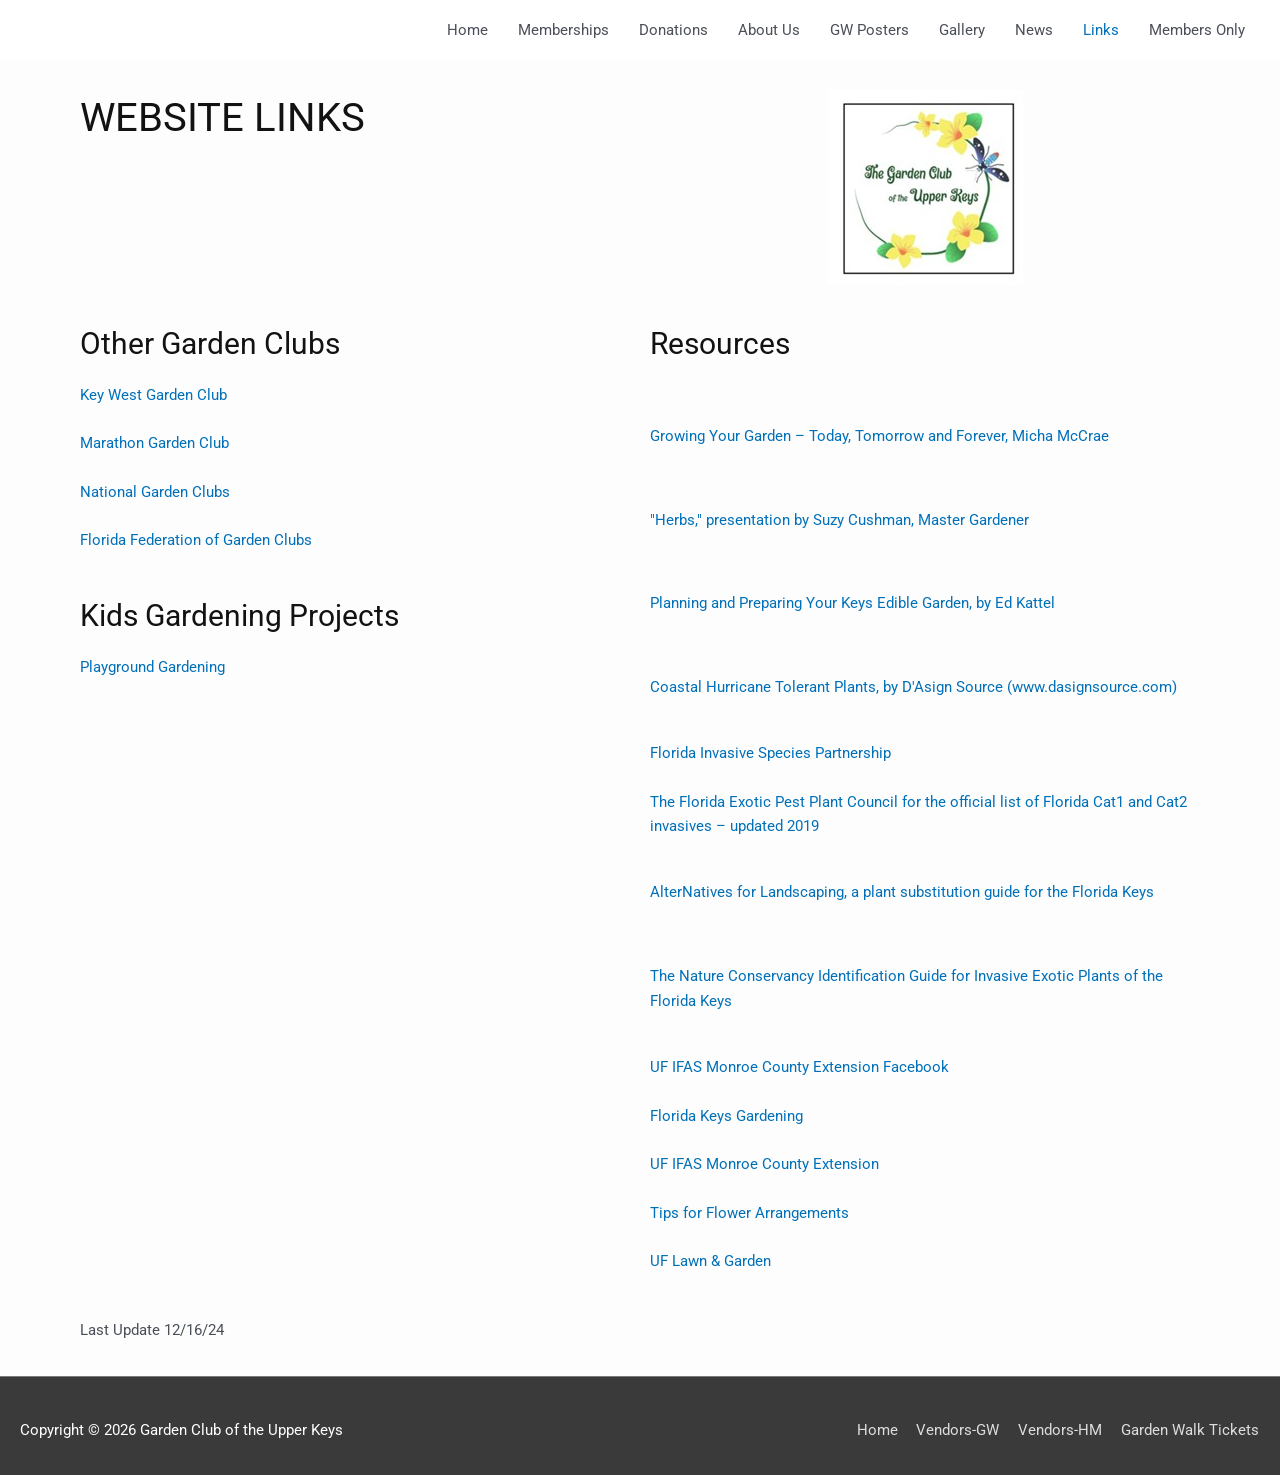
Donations (673, 30)
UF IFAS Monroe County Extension (764, 1157)
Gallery (962, 30)
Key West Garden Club (153, 395)
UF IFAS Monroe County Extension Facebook (799, 1061)
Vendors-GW (958, 1420)
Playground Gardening (152, 664)
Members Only (1197, 30)
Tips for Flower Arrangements (751, 1205)
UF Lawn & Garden (710, 1253)
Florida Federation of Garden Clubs (196, 539)
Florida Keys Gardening (726, 1109)
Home (467, 30)
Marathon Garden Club (154, 443)
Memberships (563, 30)
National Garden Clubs (155, 491)
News (1034, 30)
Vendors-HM (1061, 1420)
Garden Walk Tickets (1191, 1420)
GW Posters (869, 30)
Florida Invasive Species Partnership (770, 751)
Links (1101, 30)
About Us (769, 30)
